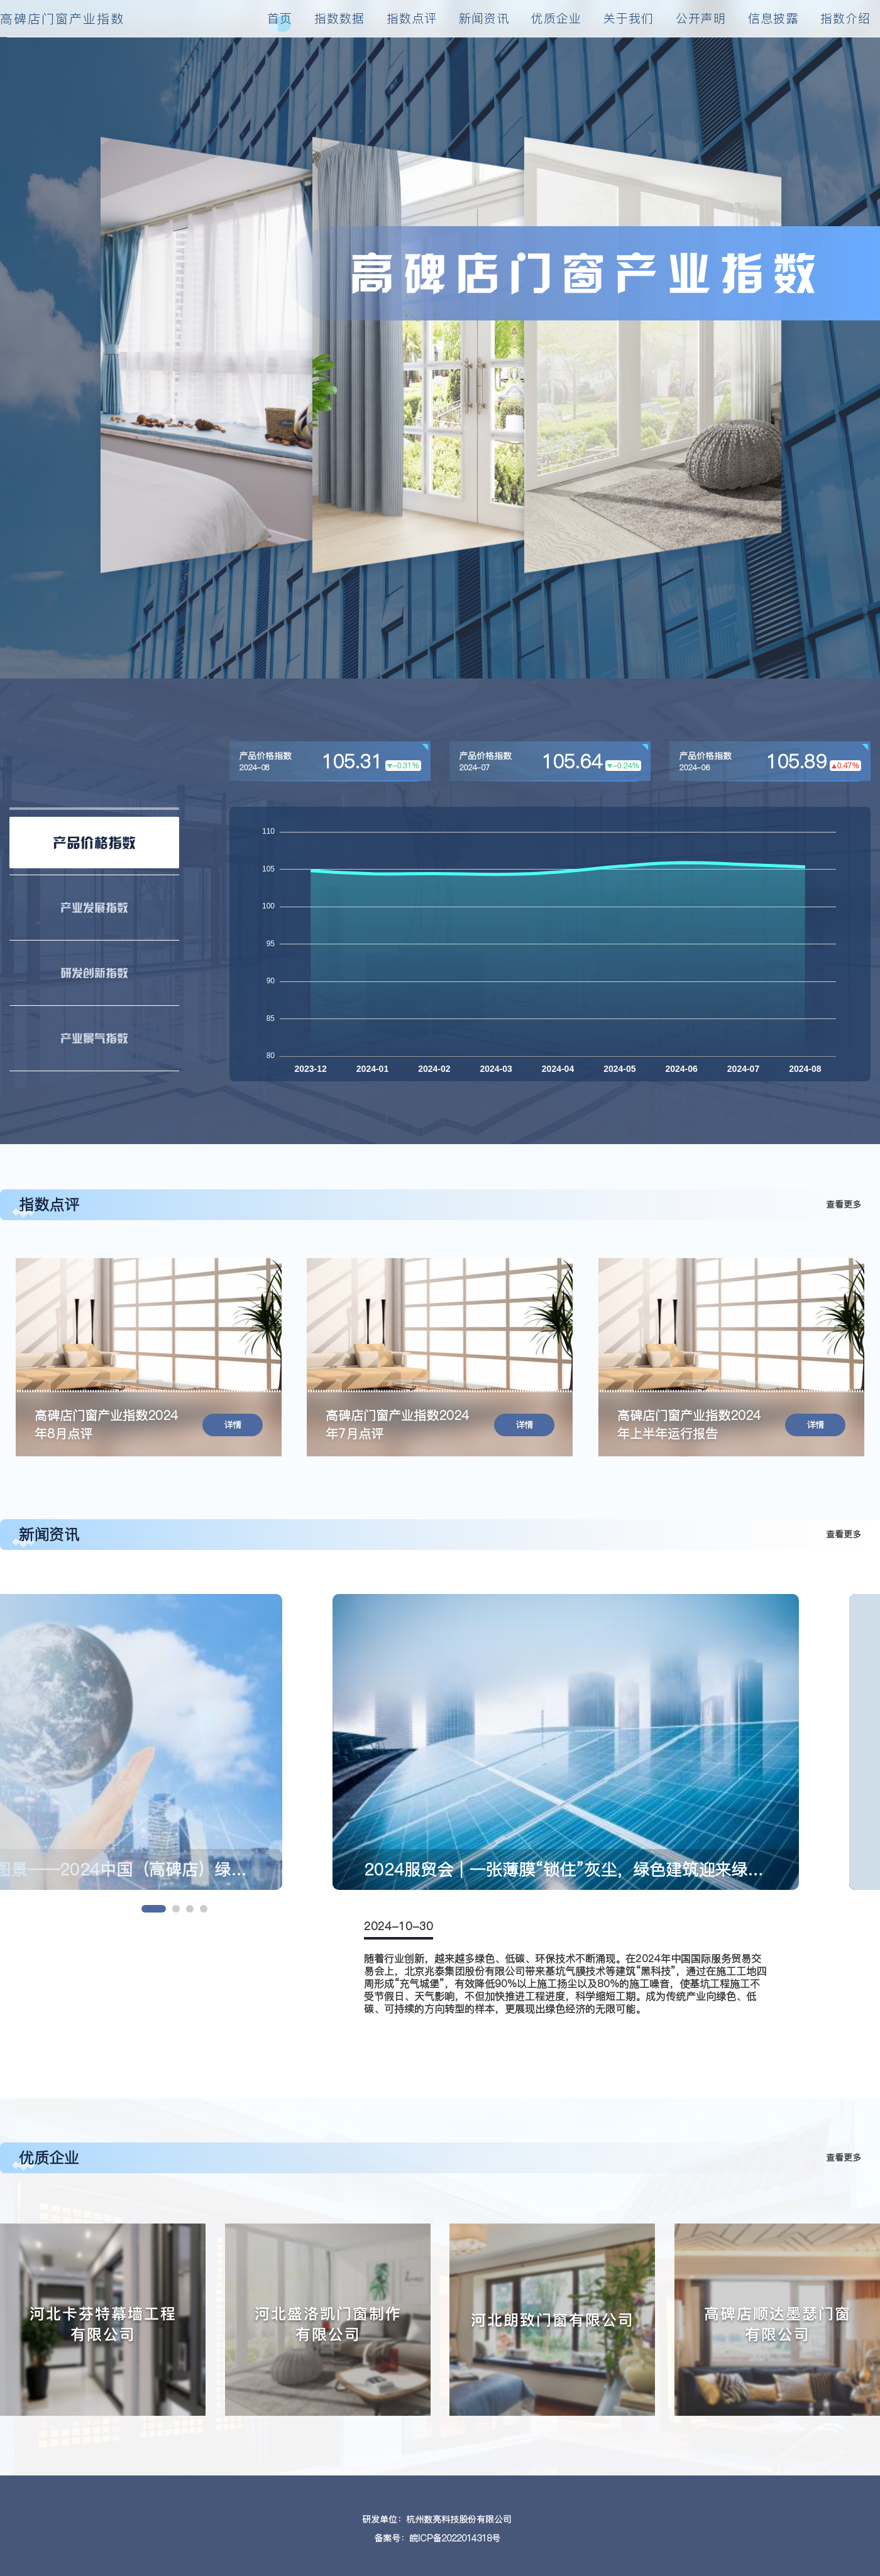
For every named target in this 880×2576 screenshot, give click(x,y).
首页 (279, 18)
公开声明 (701, 18)
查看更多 (843, 1204)
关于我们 (628, 18)
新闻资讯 (484, 18)
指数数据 (339, 18)
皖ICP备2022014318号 (454, 2538)
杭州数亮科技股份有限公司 (459, 2519)
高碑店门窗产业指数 (62, 19)
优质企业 (556, 18)
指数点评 (412, 18)
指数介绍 (845, 18)
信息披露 (773, 18)
